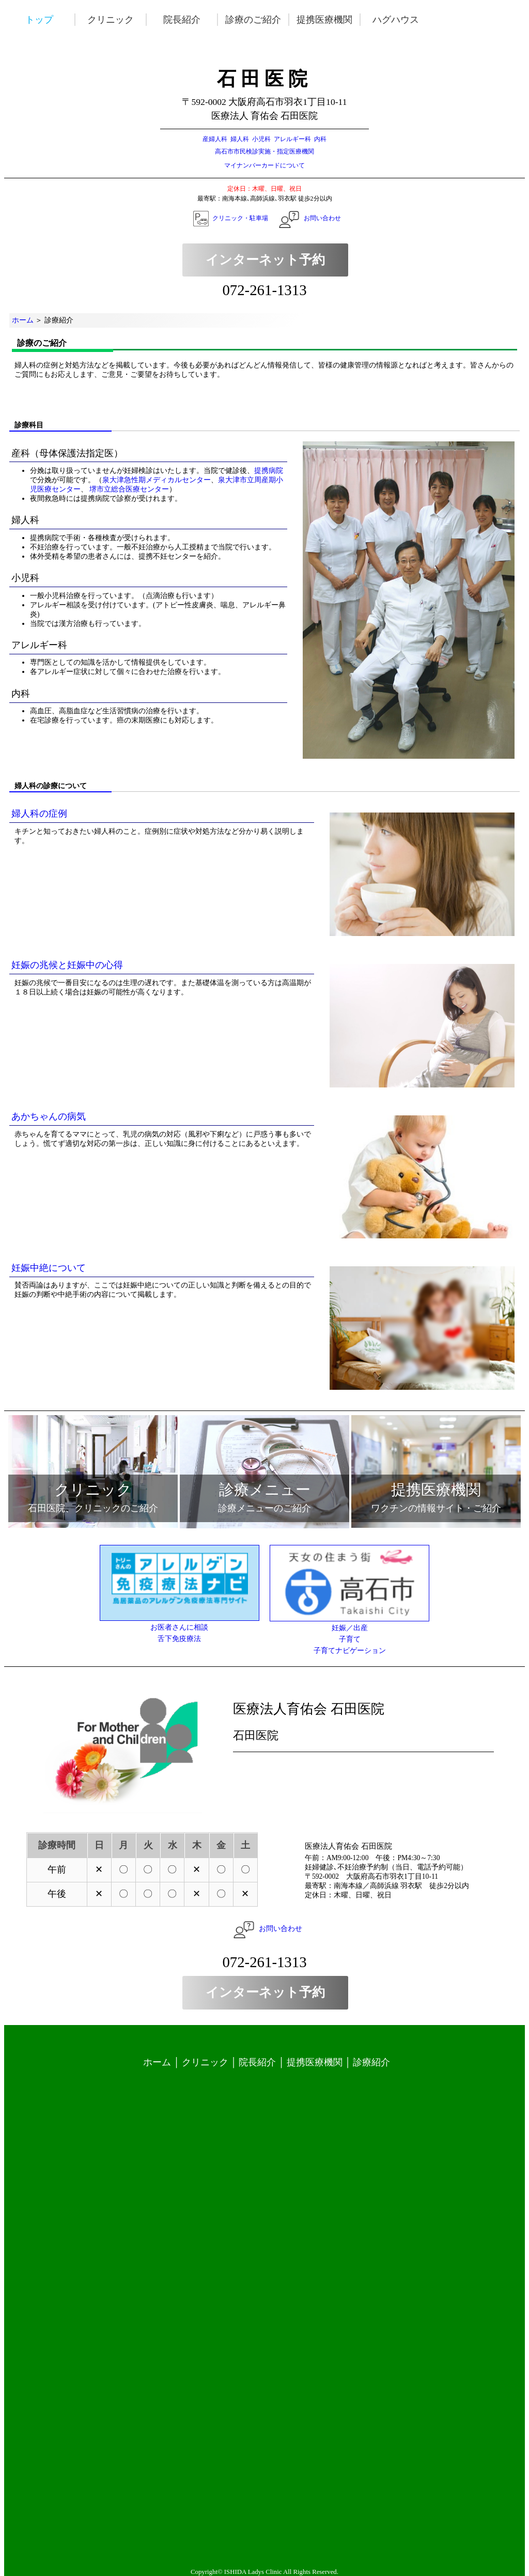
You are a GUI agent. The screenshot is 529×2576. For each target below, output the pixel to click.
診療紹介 (371, 2062)
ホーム (23, 320)
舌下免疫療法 (179, 1639)
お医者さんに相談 (179, 1627)
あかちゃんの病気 (48, 1116)
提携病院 (268, 470)
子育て (350, 1639)
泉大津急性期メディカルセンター (156, 480)
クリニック (124, 19)
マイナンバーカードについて (264, 165)
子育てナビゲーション (350, 1650)
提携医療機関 (329, 19)
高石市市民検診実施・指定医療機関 (264, 151)
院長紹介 (195, 19)
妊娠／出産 (350, 1628)
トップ (53, 19)
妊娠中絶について (48, 1268)
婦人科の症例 (39, 813)
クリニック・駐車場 (240, 218)
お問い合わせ (322, 218)
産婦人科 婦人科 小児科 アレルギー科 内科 (264, 139)
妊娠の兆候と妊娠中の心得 (67, 965)
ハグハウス (400, 19)
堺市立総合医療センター (128, 489)
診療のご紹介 (257, 19)
